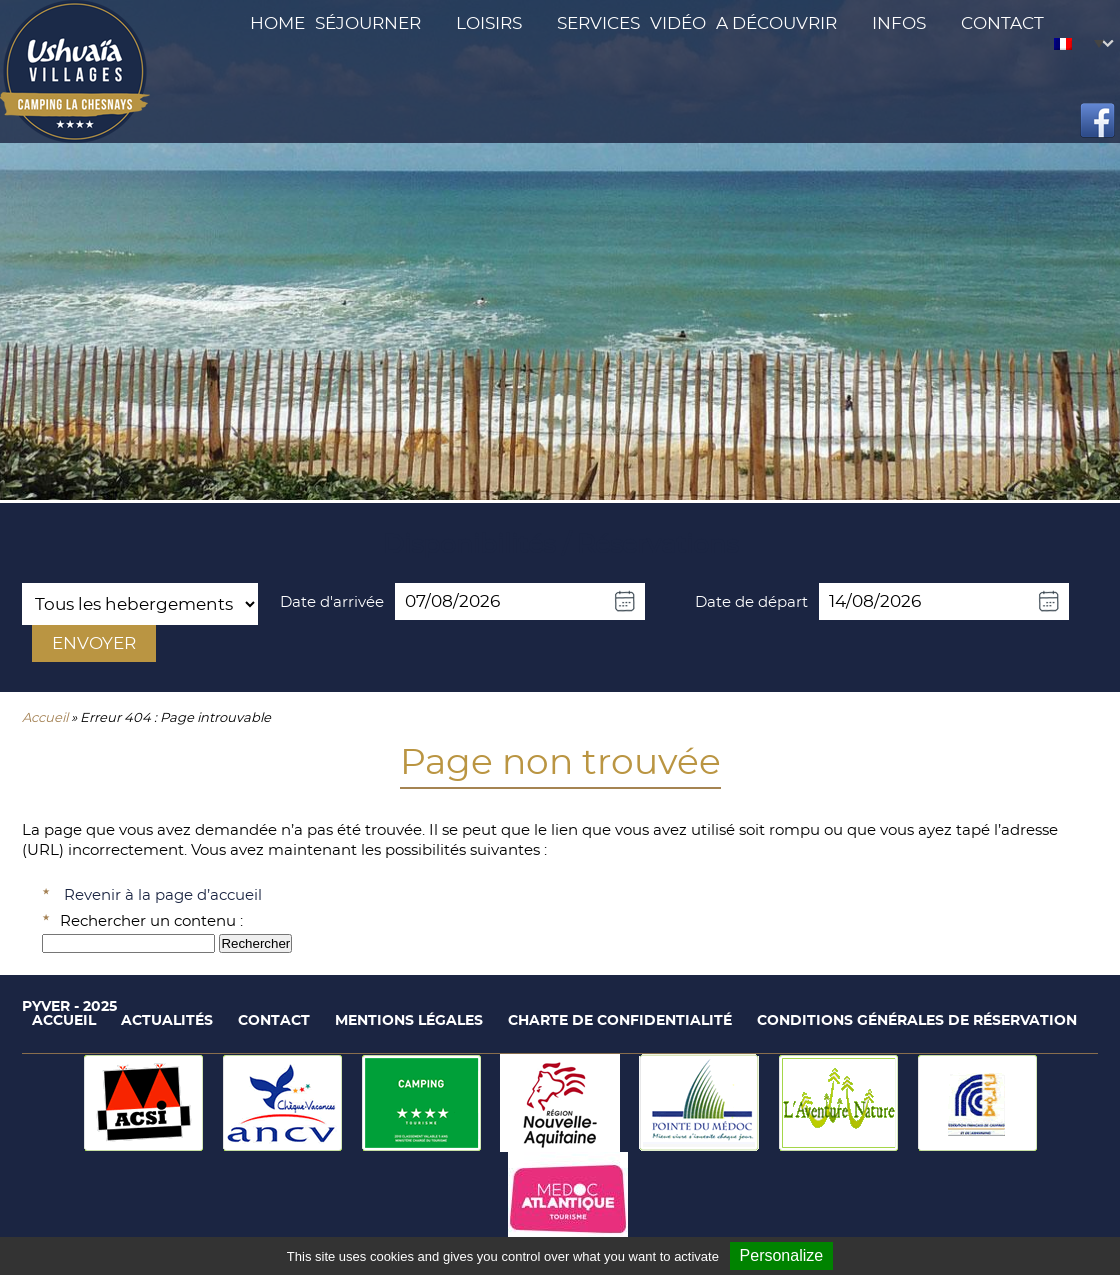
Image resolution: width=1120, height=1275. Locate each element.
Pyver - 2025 (69, 1007)
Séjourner (368, 23)
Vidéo (678, 23)
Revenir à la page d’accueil (163, 895)
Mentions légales (409, 1021)
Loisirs (489, 23)
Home (277, 23)
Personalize (782, 1255)
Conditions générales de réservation (917, 1021)
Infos (899, 23)
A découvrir (776, 23)
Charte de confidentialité (620, 1021)
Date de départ (751, 602)
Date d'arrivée (332, 602)
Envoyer (94, 643)
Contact (1002, 23)
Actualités (167, 1021)
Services (598, 23)
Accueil (45, 718)
